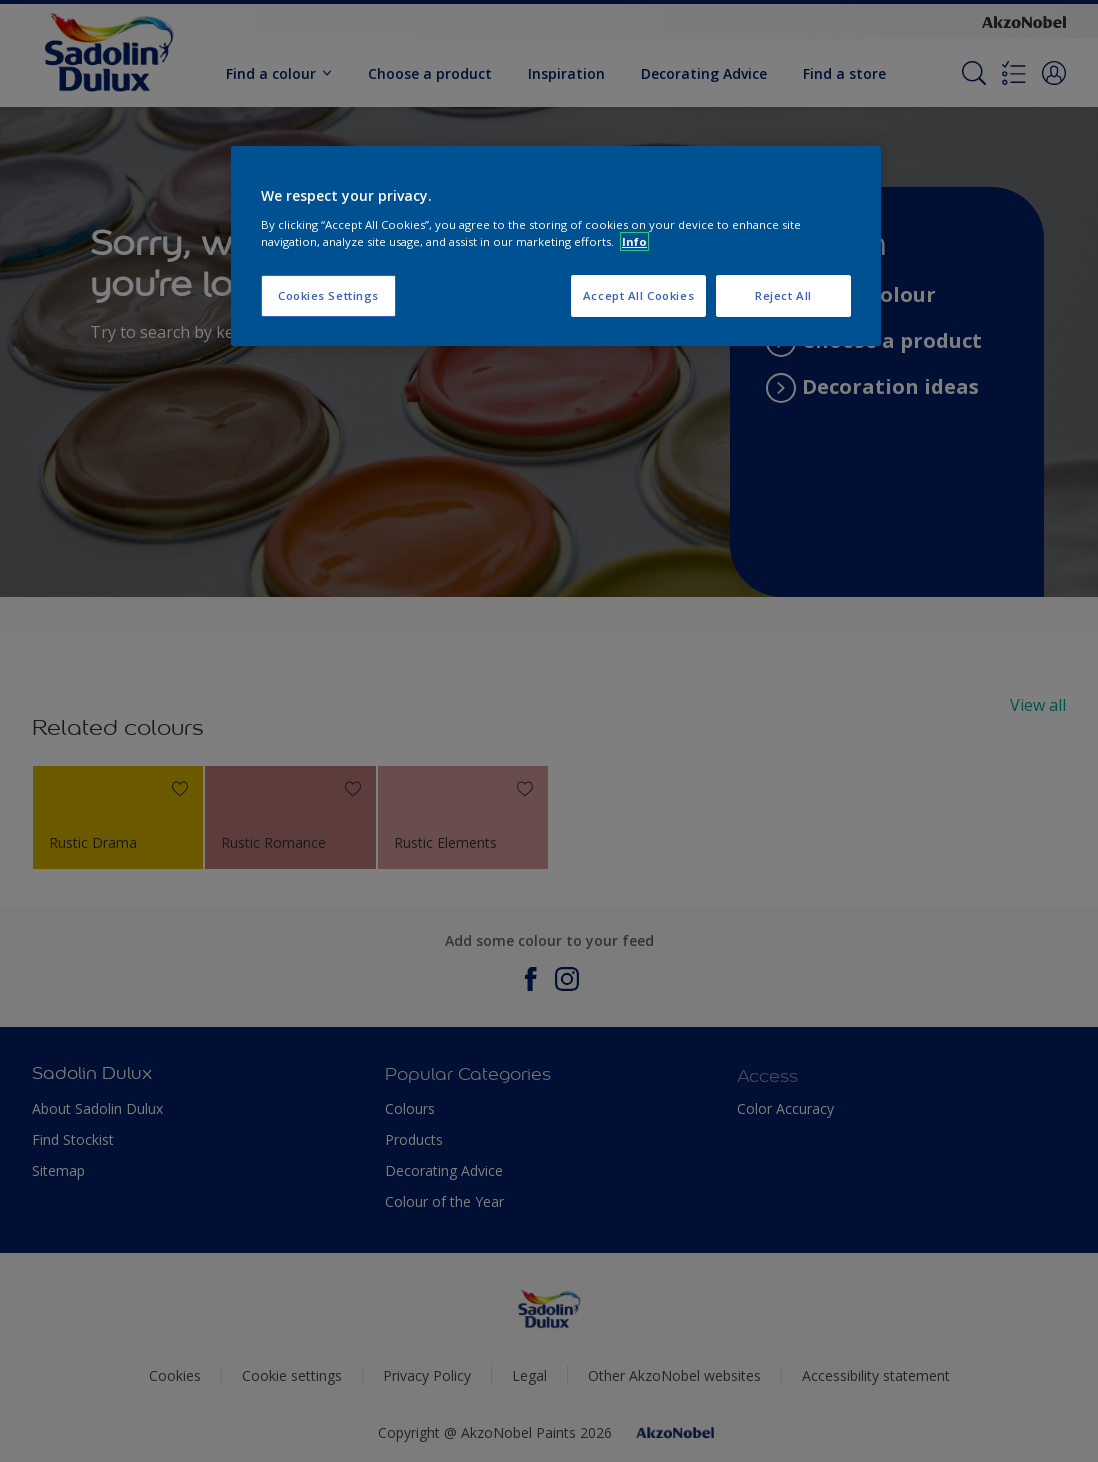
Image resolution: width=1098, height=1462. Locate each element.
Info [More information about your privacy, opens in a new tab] (634, 241)
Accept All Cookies (638, 295)
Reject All (783, 295)
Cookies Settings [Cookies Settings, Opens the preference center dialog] (328, 295)
